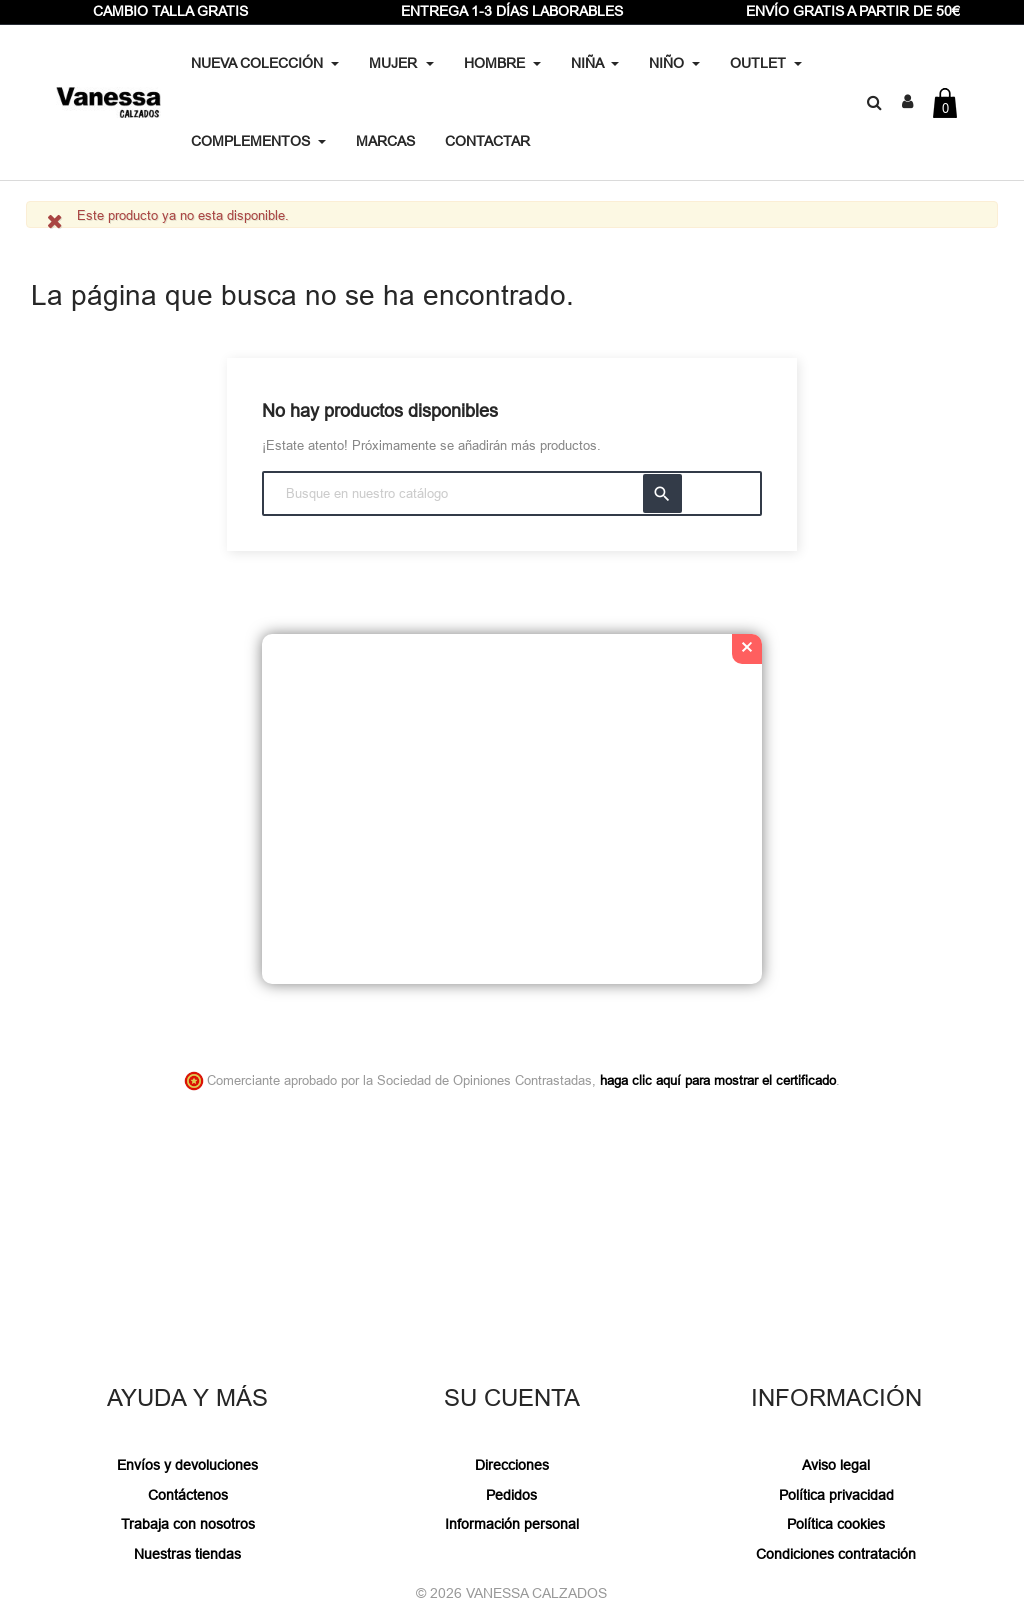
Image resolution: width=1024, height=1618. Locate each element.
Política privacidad (836, 1495)
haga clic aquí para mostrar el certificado (718, 1080)
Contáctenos (188, 1495)
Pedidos (511, 1495)
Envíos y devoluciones (187, 1465)
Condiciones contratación (836, 1554)
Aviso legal (836, 1465)
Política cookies (836, 1524)
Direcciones (512, 1465)
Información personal (512, 1524)
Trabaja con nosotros (188, 1524)
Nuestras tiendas (187, 1554)
